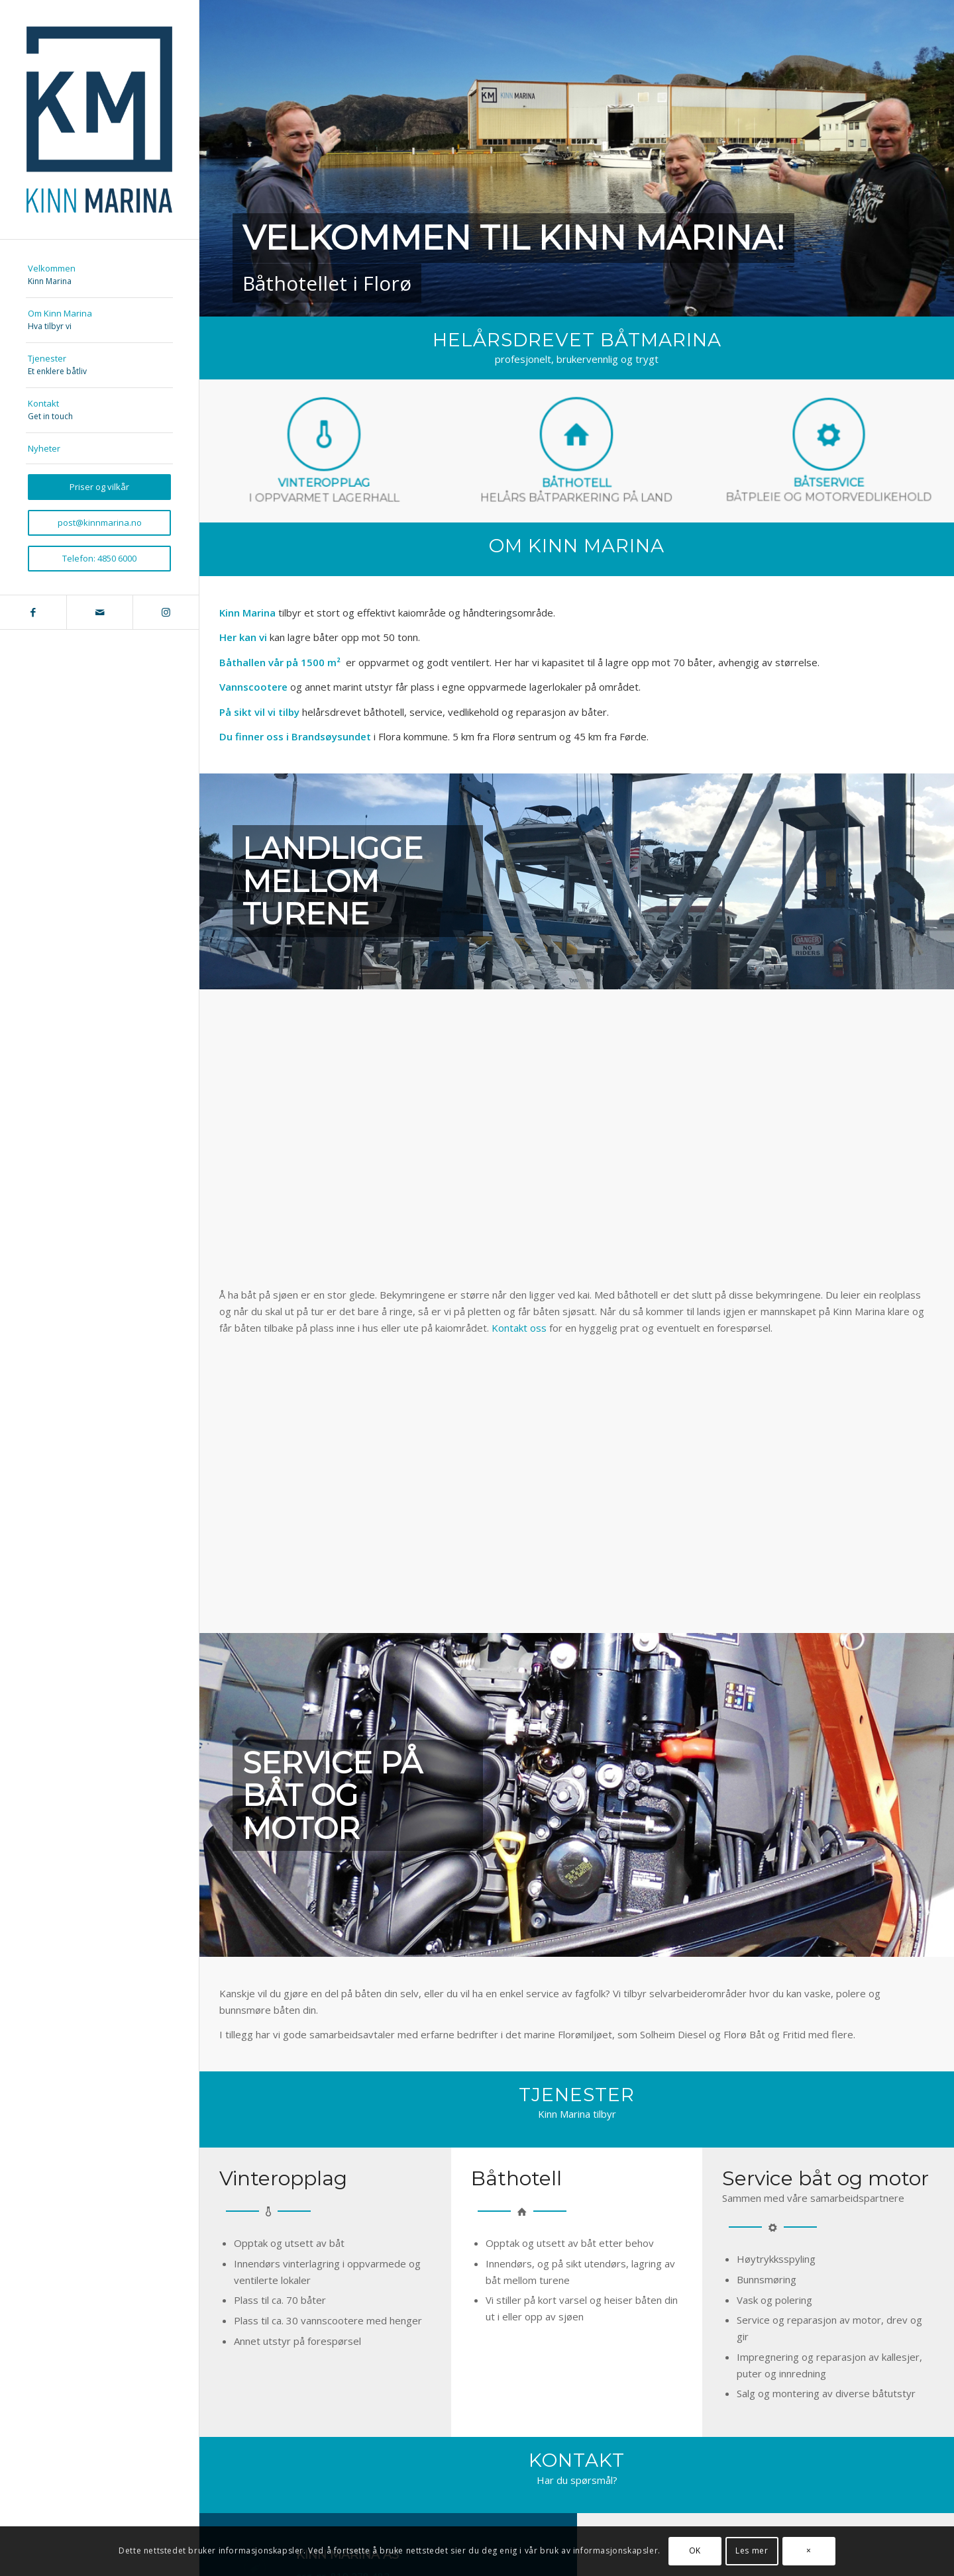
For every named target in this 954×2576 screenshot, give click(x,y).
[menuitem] (99, 275)
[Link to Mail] (99, 612)
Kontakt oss (519, 1327)
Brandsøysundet (331, 736)
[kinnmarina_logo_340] (99, 119)
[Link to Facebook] (33, 612)
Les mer (751, 2550)
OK (695, 2550)
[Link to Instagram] (165, 612)
